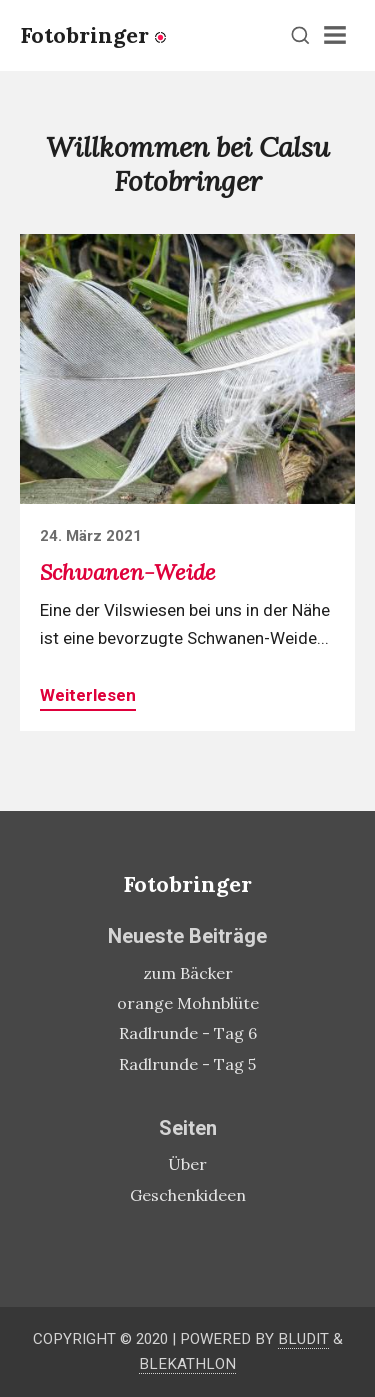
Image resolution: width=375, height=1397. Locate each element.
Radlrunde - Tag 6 (188, 1033)
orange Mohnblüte (188, 1003)
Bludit (303, 1339)
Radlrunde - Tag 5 (187, 1064)
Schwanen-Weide (128, 572)
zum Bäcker (188, 973)
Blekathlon (187, 1364)
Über (187, 1164)
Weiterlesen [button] (88, 695)
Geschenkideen (188, 1195)
